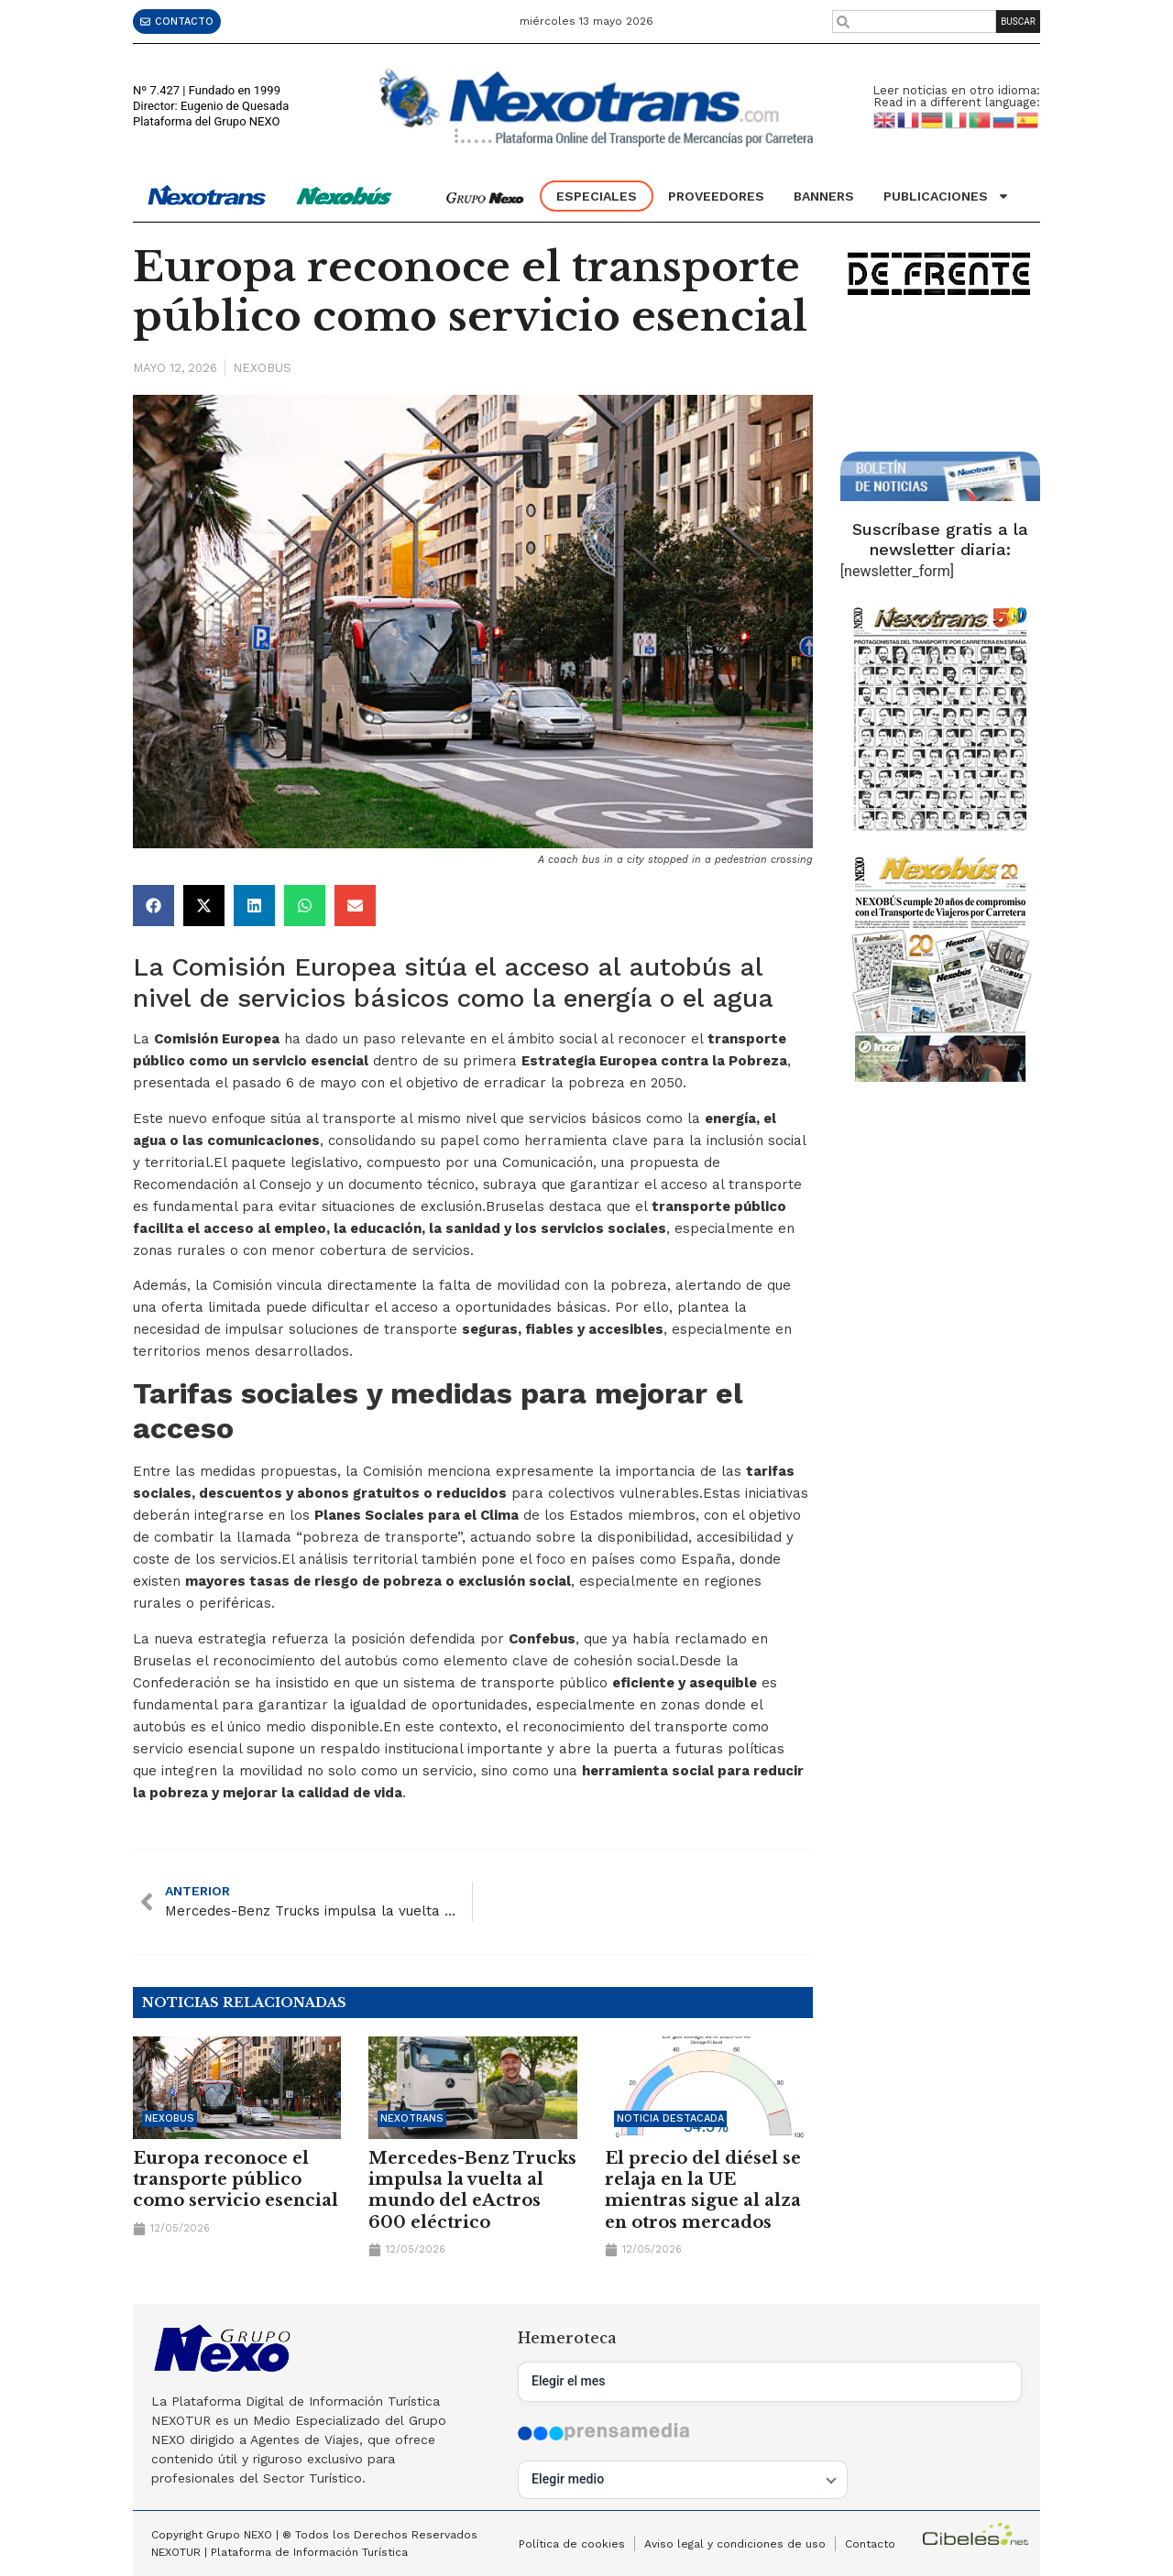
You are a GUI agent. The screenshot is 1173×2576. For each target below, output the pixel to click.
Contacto (870, 2544)
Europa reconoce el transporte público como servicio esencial (235, 2179)
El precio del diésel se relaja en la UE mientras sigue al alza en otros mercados (703, 2190)
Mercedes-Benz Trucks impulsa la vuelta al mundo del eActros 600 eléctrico (472, 2190)
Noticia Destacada (670, 2118)
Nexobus (262, 368)
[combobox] (914, 21)
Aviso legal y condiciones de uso (735, 2544)
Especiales (596, 196)
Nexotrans (412, 2118)
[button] (153, 905)
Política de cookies (572, 2544)
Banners (824, 196)
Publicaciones (946, 196)
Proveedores (716, 196)
